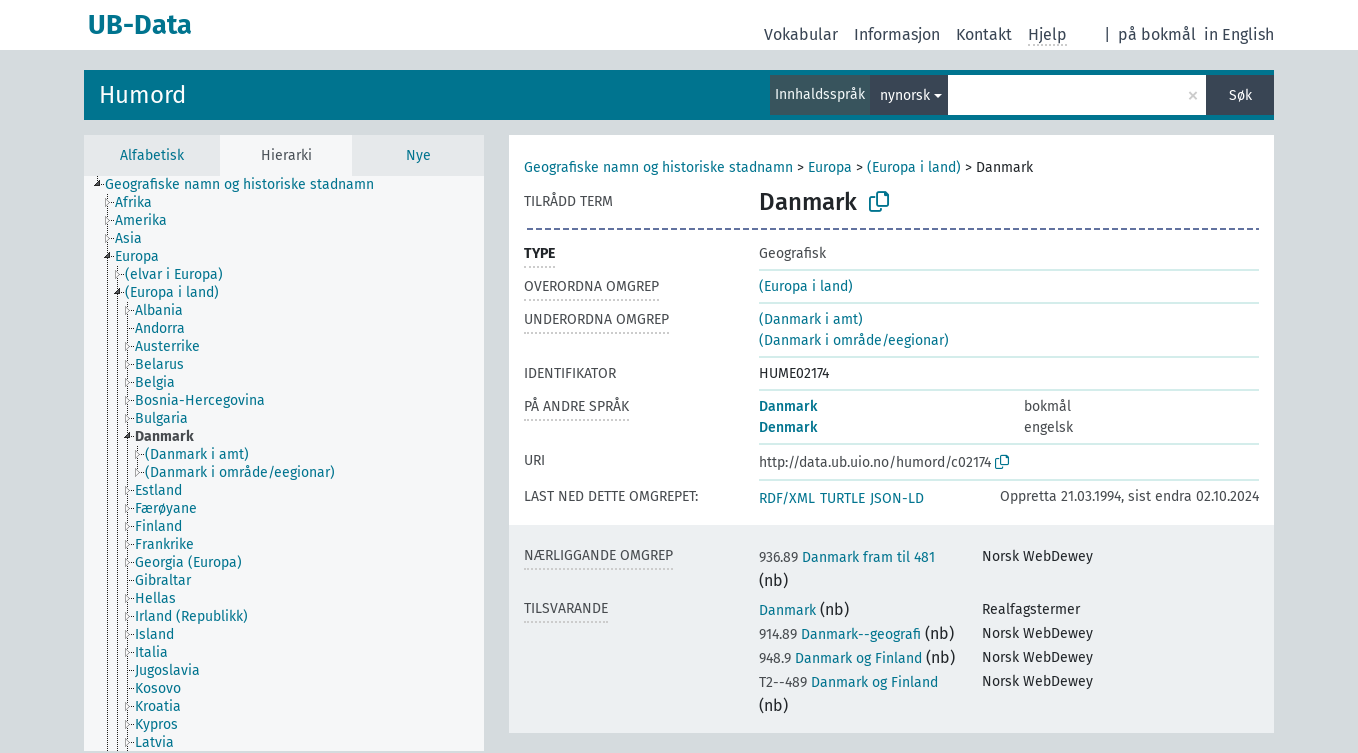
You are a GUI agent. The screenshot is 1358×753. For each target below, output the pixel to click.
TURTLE (842, 498)
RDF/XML (787, 498)
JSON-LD (897, 498)
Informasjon (897, 34)
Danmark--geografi (840, 634)
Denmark (788, 427)
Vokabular (801, 34)
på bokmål (1157, 34)
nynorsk (905, 95)
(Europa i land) (914, 167)
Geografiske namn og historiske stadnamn (658, 167)
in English (1239, 34)
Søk (1240, 95)
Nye (418, 155)
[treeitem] (248, 185)
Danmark (788, 406)
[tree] (284, 463)
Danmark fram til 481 (847, 557)
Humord (142, 95)
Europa (830, 167)
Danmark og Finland (840, 658)
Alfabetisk (152, 155)
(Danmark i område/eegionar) (854, 340)
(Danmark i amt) (811, 319)
